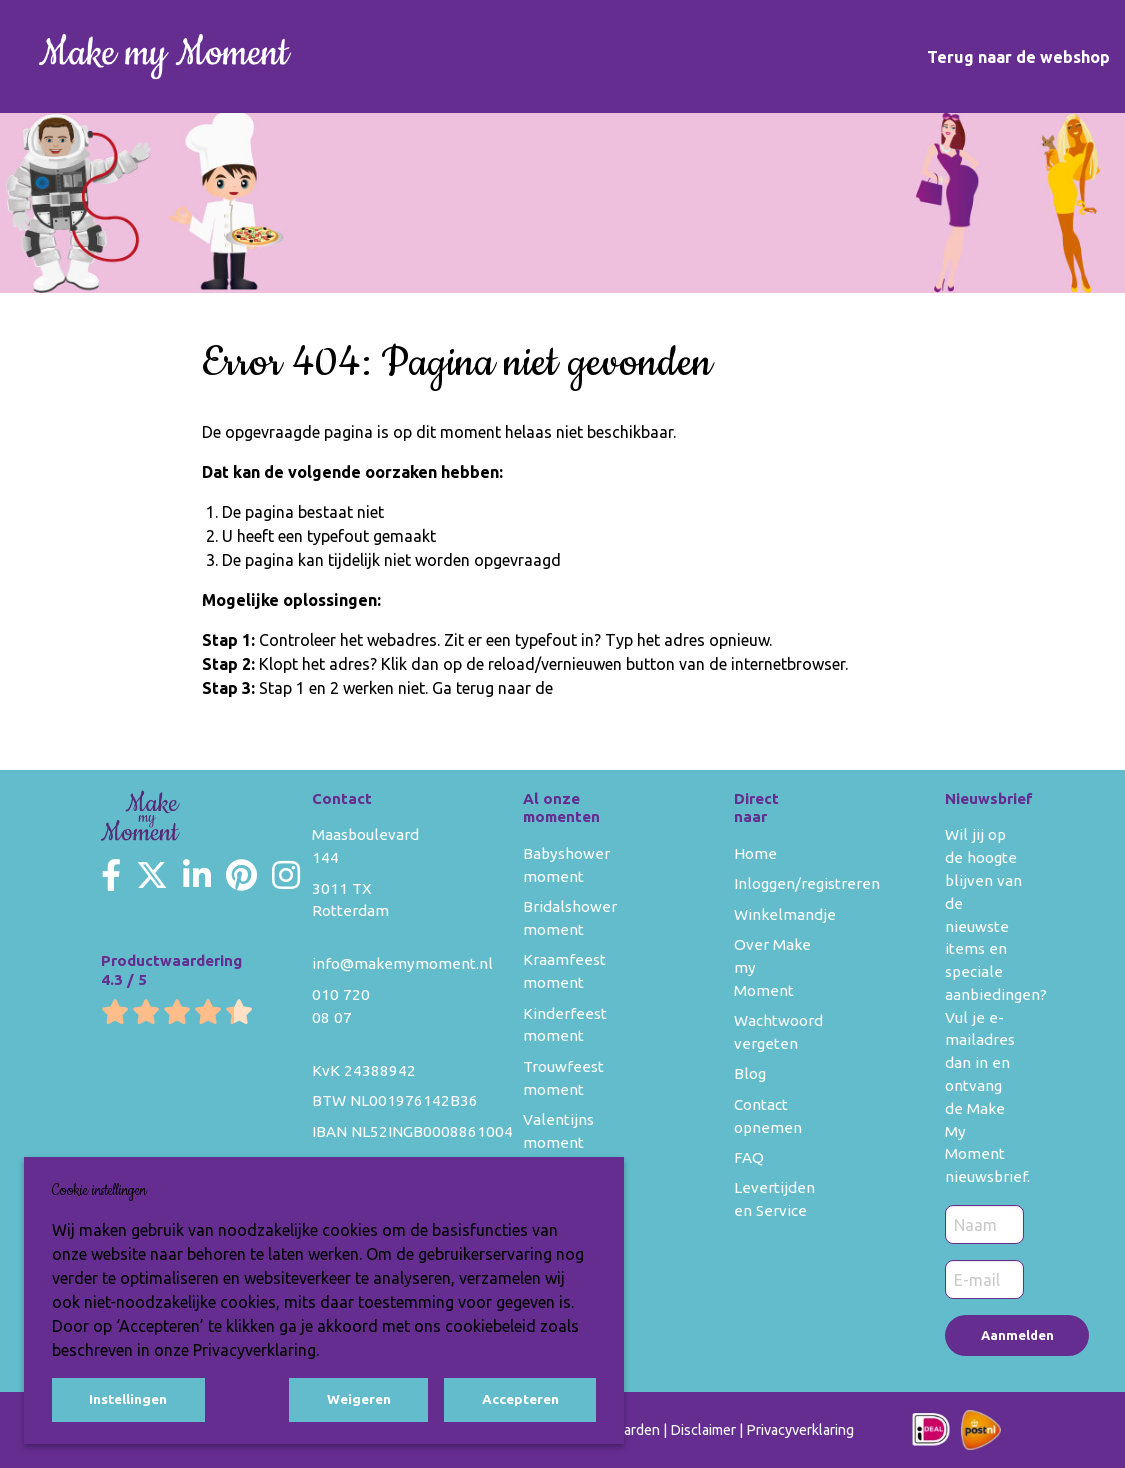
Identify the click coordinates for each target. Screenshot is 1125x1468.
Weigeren (359, 1399)
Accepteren (520, 1399)
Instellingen (128, 1399)
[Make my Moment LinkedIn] (197, 875)
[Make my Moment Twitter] (152, 875)
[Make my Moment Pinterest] (241, 875)
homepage (595, 688)
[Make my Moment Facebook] (111, 875)
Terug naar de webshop (1018, 57)
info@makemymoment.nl (402, 963)
